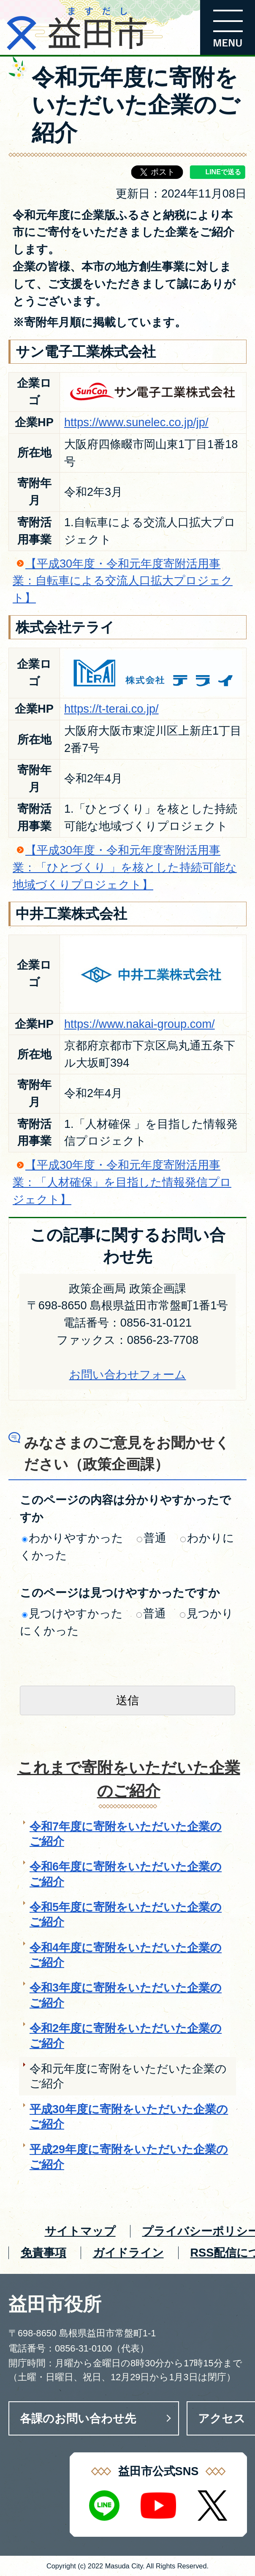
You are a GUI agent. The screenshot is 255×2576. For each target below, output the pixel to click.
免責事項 (43, 2252)
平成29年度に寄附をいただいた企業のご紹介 (129, 2157)
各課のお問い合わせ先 (78, 2418)
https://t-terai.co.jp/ (111, 708)
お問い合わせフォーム (127, 1374)
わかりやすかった (72, 1537)
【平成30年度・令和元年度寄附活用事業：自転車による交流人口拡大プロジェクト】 (123, 581)
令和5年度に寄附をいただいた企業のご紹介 (126, 1914)
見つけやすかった (72, 1613)
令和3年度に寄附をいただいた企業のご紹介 (126, 1995)
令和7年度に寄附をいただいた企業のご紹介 (126, 1834)
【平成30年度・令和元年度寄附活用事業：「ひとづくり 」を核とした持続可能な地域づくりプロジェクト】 (125, 867)
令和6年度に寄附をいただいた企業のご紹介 (126, 1874)
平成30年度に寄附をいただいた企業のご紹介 (129, 2116)
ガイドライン (128, 2252)
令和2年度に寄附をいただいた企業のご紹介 (126, 2035)
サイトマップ (80, 2231)
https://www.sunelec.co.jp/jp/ (136, 422)
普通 (151, 1537)
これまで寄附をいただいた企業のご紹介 (128, 1779)
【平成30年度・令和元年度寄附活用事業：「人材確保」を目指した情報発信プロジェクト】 (122, 1182)
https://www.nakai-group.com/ (139, 1023)
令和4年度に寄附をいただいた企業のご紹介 (126, 1955)
